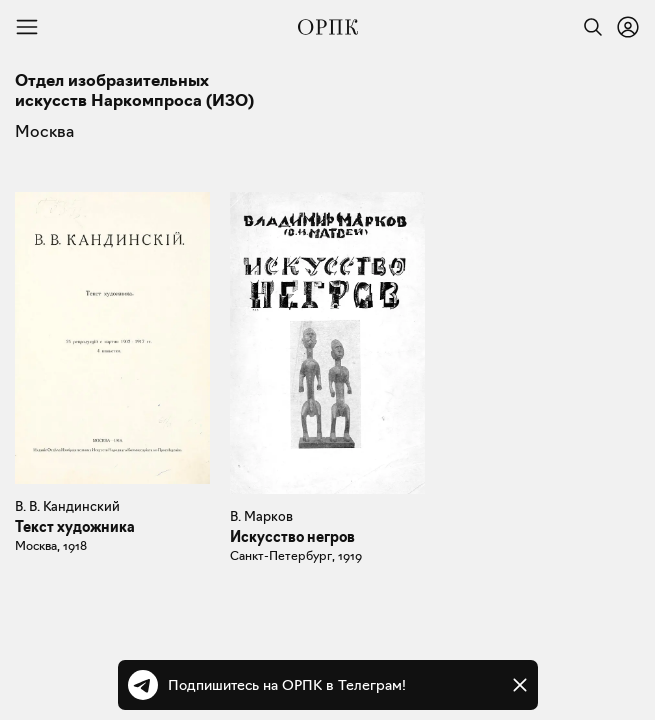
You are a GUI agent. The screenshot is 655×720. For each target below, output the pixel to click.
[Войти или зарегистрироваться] (628, 27)
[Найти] (588, 27)
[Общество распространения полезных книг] (328, 27)
